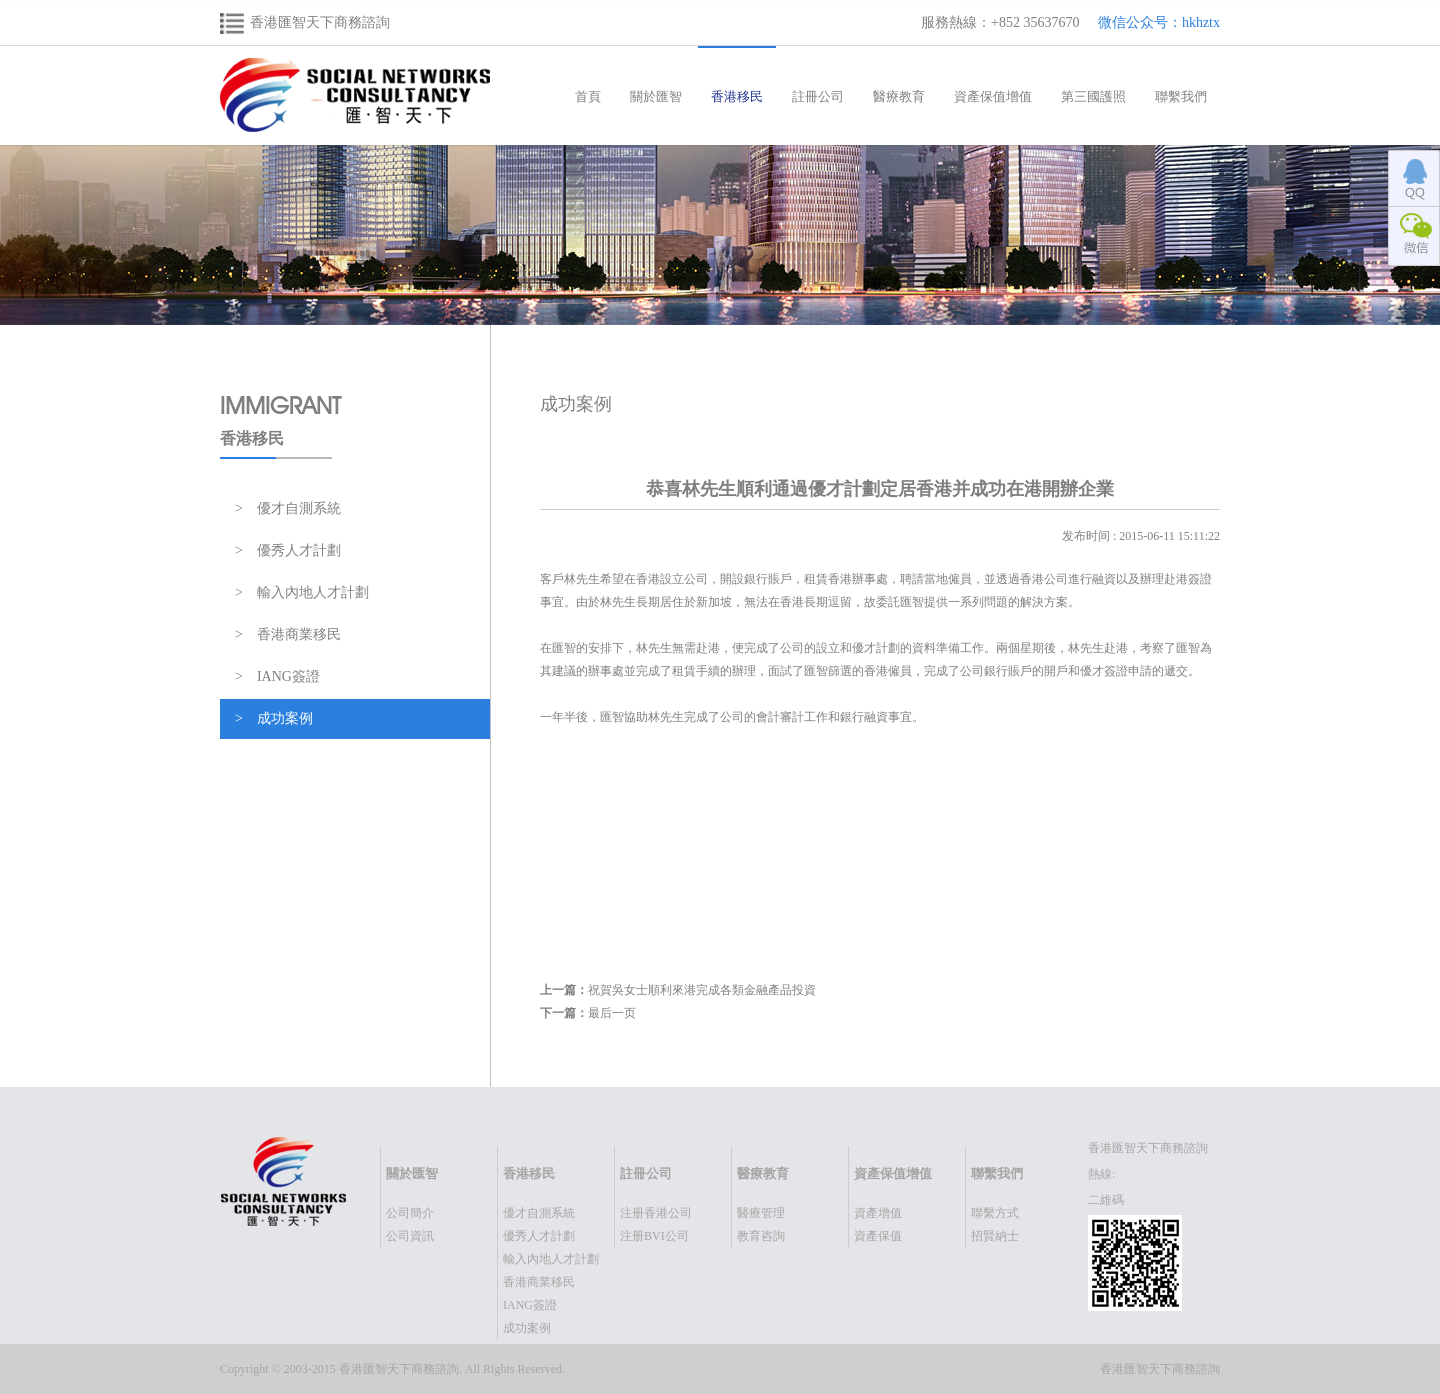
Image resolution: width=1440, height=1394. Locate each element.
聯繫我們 (1181, 96)
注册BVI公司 (654, 1236)
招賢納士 (995, 1236)
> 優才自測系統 (288, 508)
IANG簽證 (530, 1305)
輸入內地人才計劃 (551, 1259)
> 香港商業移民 (288, 634)
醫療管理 (761, 1213)
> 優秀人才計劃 (288, 550)
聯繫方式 (995, 1213)
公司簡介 (410, 1213)
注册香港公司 (656, 1213)
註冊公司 (818, 96)
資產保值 (878, 1236)
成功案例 (527, 1328)
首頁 (588, 96)
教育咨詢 (761, 1236)
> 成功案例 (274, 718)
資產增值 (878, 1213)
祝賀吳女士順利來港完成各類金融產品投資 (702, 990)
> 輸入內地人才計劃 (302, 592)
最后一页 (612, 1013)
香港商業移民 (539, 1282)
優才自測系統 (539, 1213)
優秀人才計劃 (539, 1236)
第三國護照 (1093, 96)
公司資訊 (410, 1236)
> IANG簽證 (277, 676)
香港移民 (737, 96)
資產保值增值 (993, 96)
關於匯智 (656, 96)
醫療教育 (899, 96)
